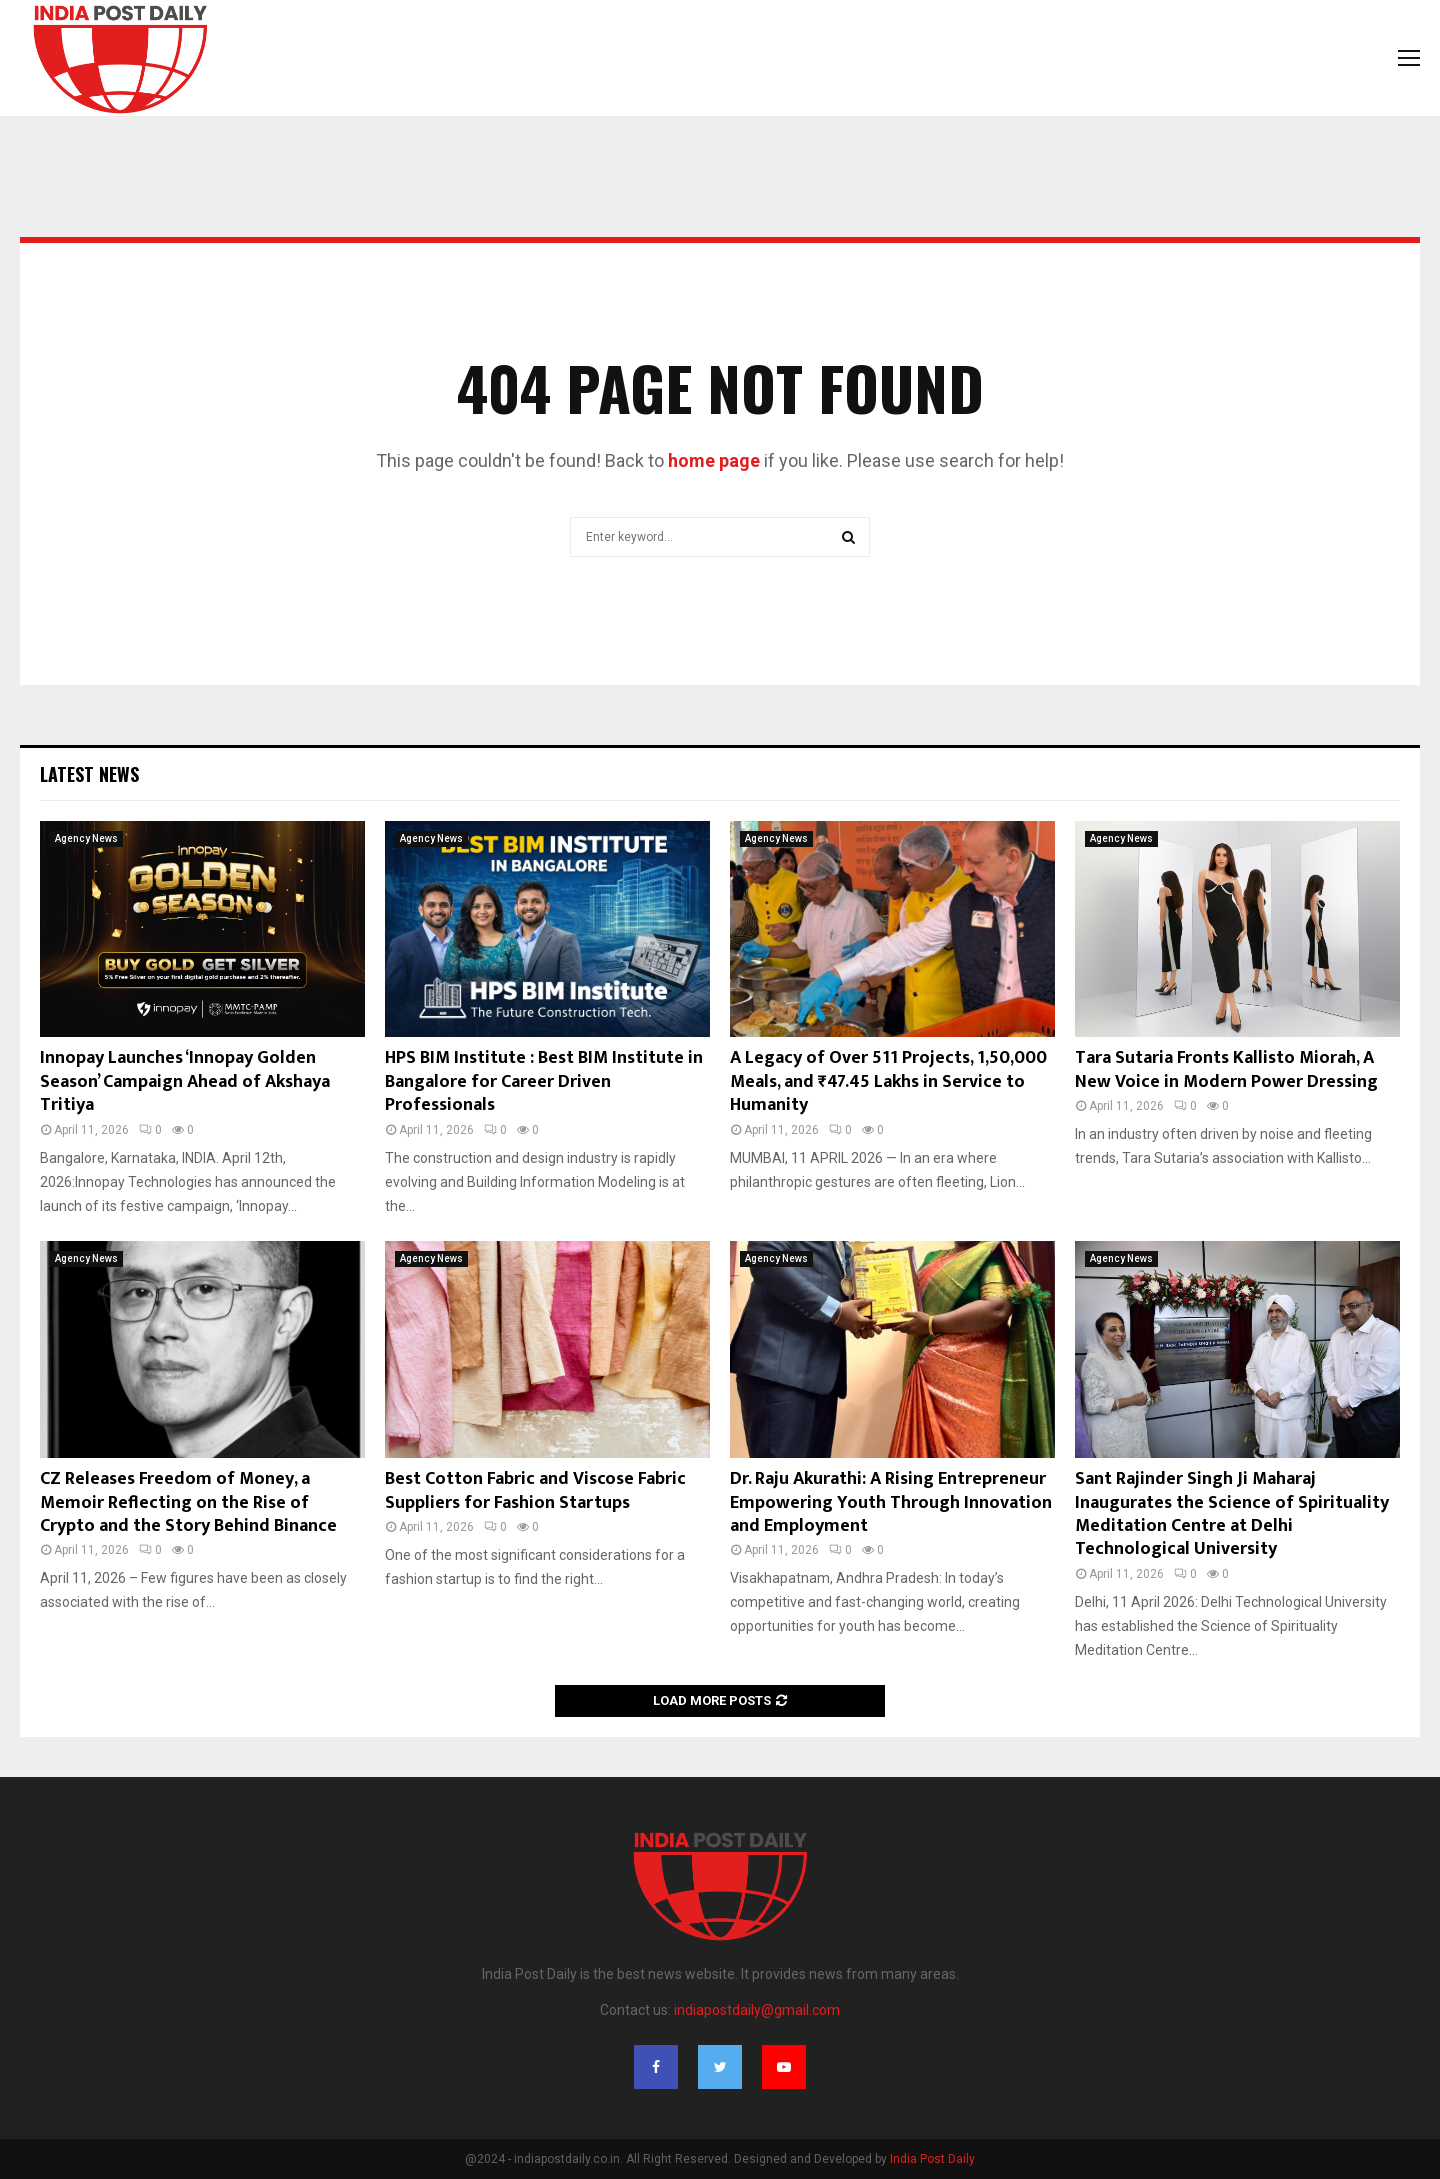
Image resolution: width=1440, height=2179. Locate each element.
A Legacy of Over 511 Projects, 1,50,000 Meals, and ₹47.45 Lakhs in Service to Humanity (888, 1081)
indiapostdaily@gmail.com (757, 2010)
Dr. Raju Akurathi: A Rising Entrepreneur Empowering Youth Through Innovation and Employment (891, 1502)
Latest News (89, 774)
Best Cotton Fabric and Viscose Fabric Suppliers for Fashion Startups (535, 1490)
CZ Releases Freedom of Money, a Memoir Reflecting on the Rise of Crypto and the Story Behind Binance (188, 1502)
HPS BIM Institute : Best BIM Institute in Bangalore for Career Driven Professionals (544, 1081)
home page (714, 460)
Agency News (86, 838)
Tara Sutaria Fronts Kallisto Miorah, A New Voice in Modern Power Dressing (1226, 1069)
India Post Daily (932, 2159)
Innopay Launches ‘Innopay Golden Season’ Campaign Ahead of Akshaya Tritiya (185, 1081)
